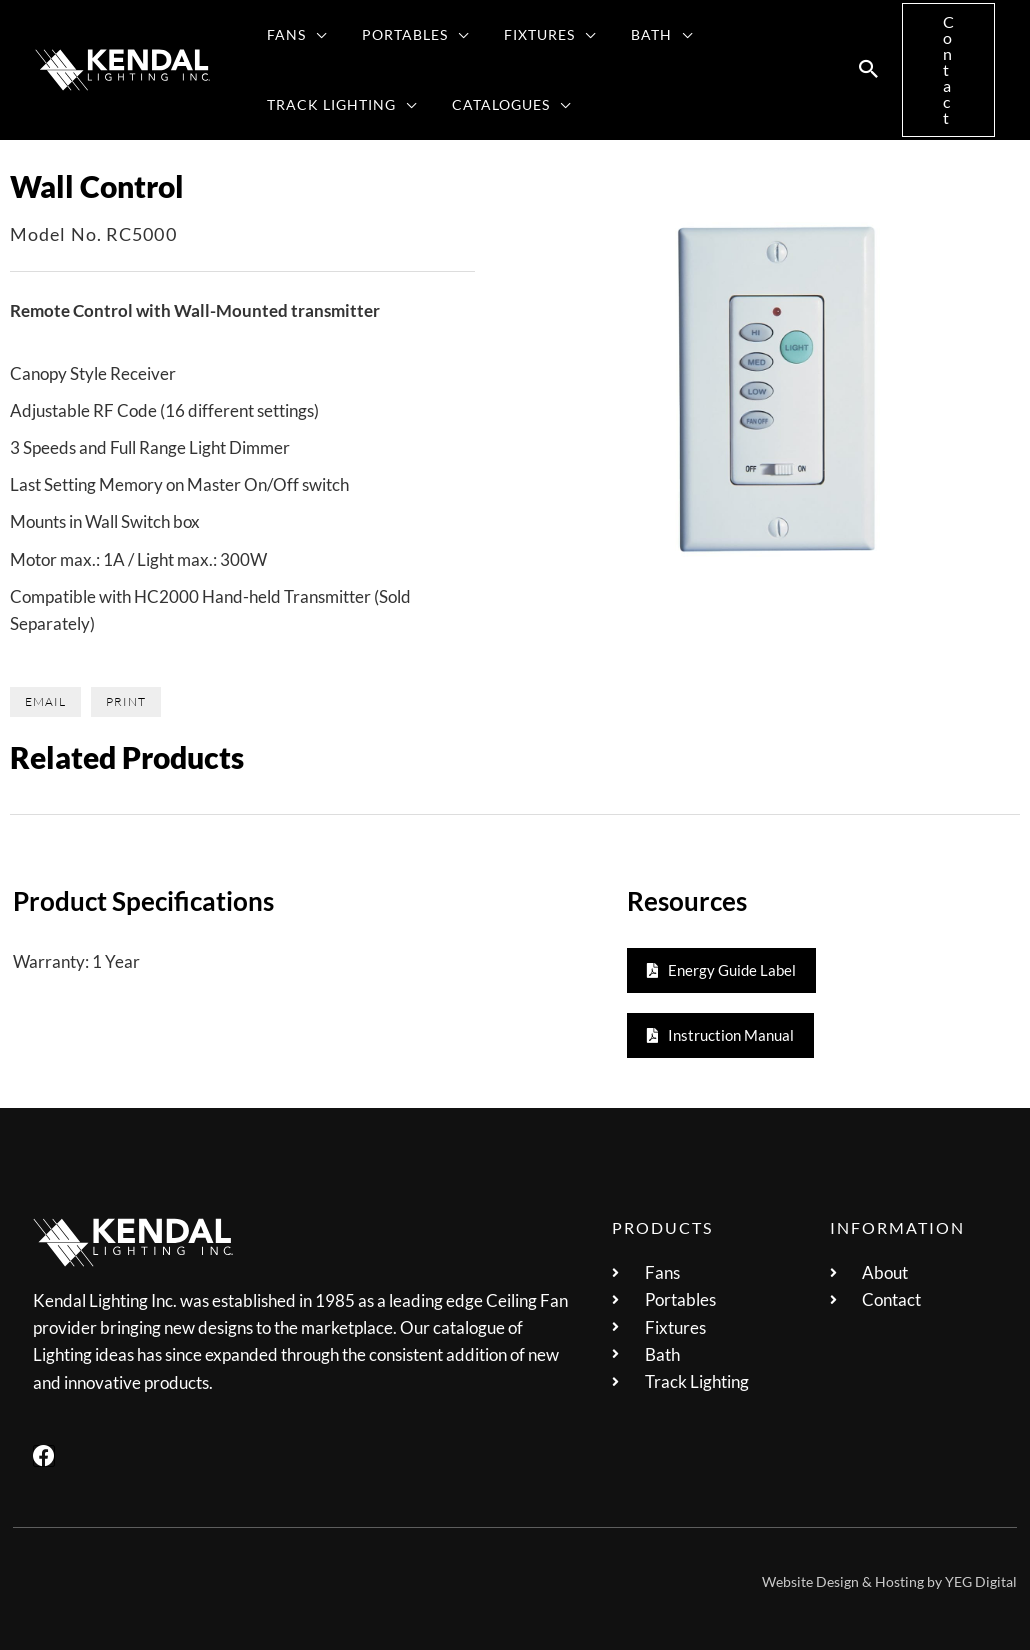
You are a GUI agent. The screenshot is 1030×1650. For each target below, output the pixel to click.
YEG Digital (981, 1581)
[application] (313, 35)
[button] (869, 70)
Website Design (810, 1581)
